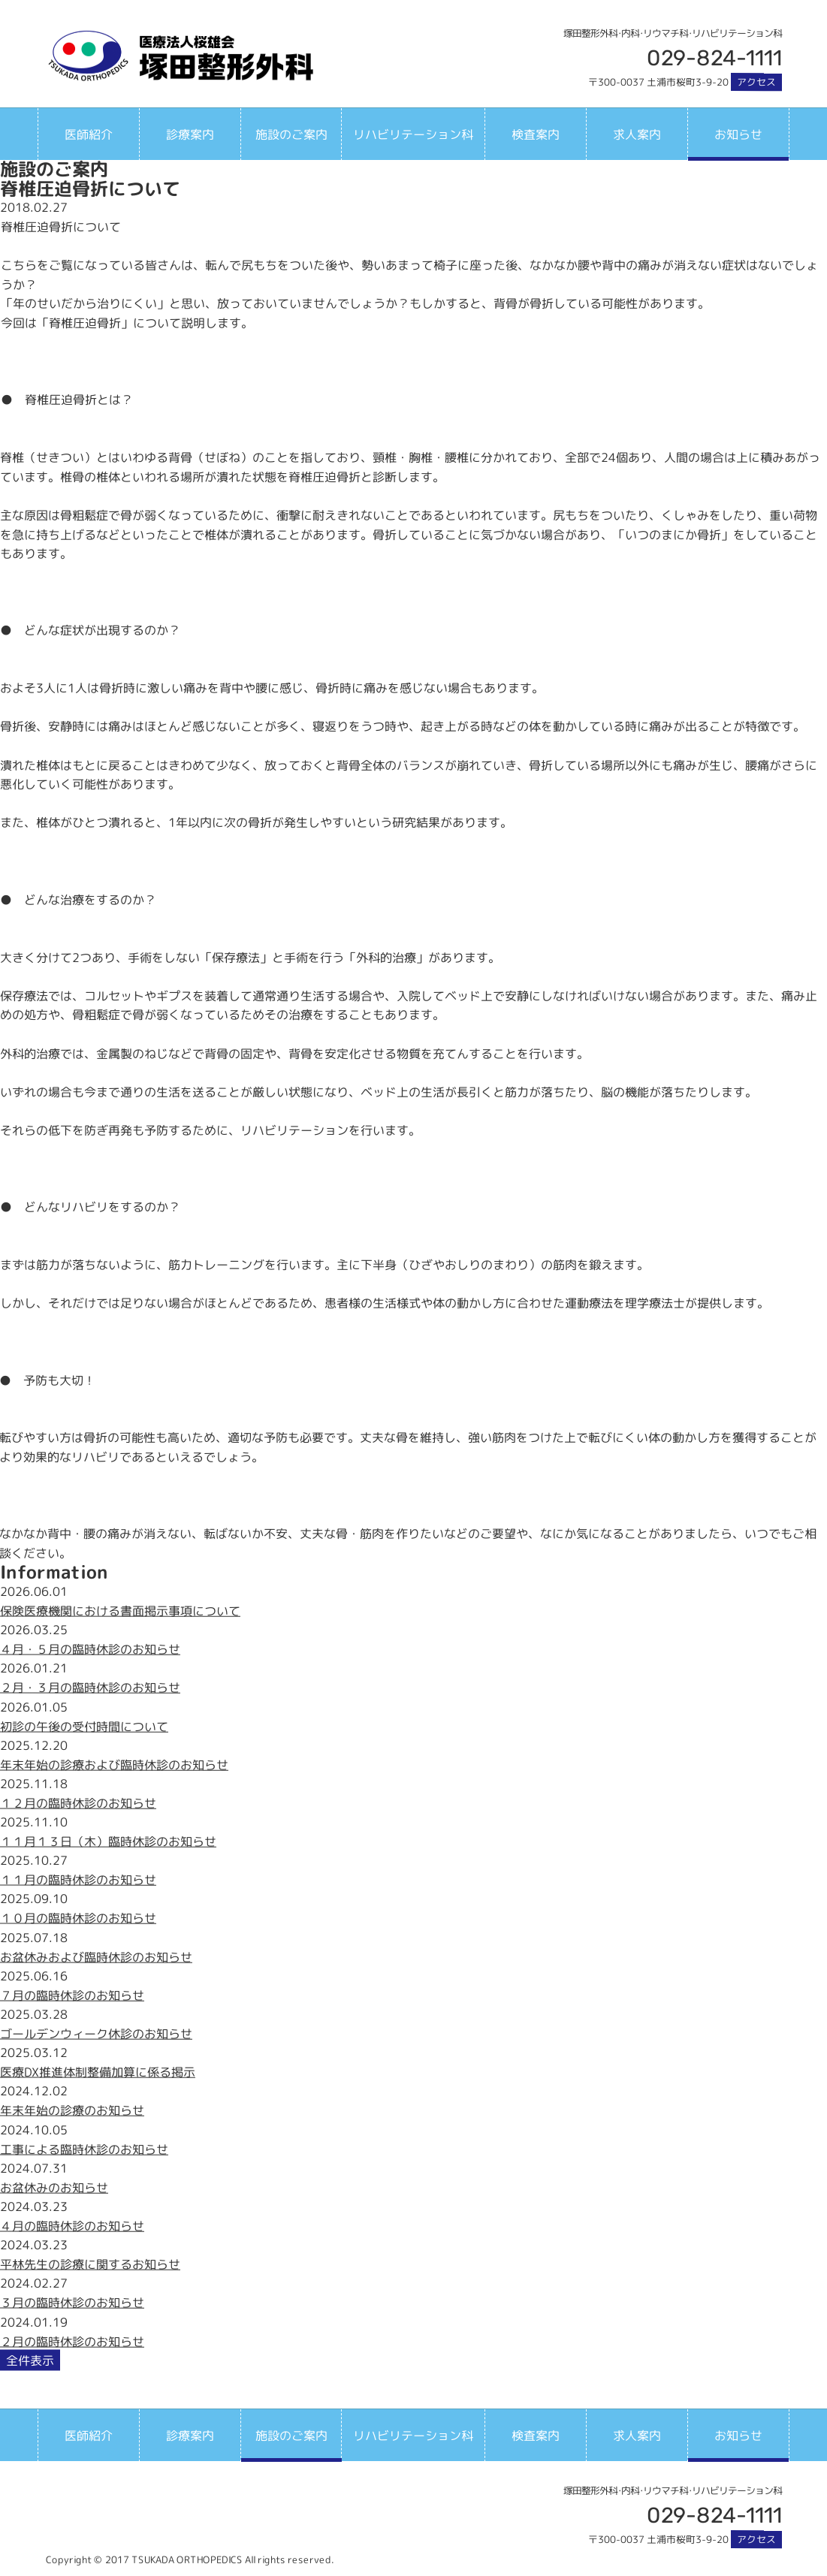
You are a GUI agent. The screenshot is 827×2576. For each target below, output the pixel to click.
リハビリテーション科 (413, 134)
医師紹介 (89, 134)
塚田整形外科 (180, 56)
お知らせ (738, 134)
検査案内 (536, 134)
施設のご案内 (291, 134)
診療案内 (190, 134)
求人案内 (637, 134)
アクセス (755, 82)
